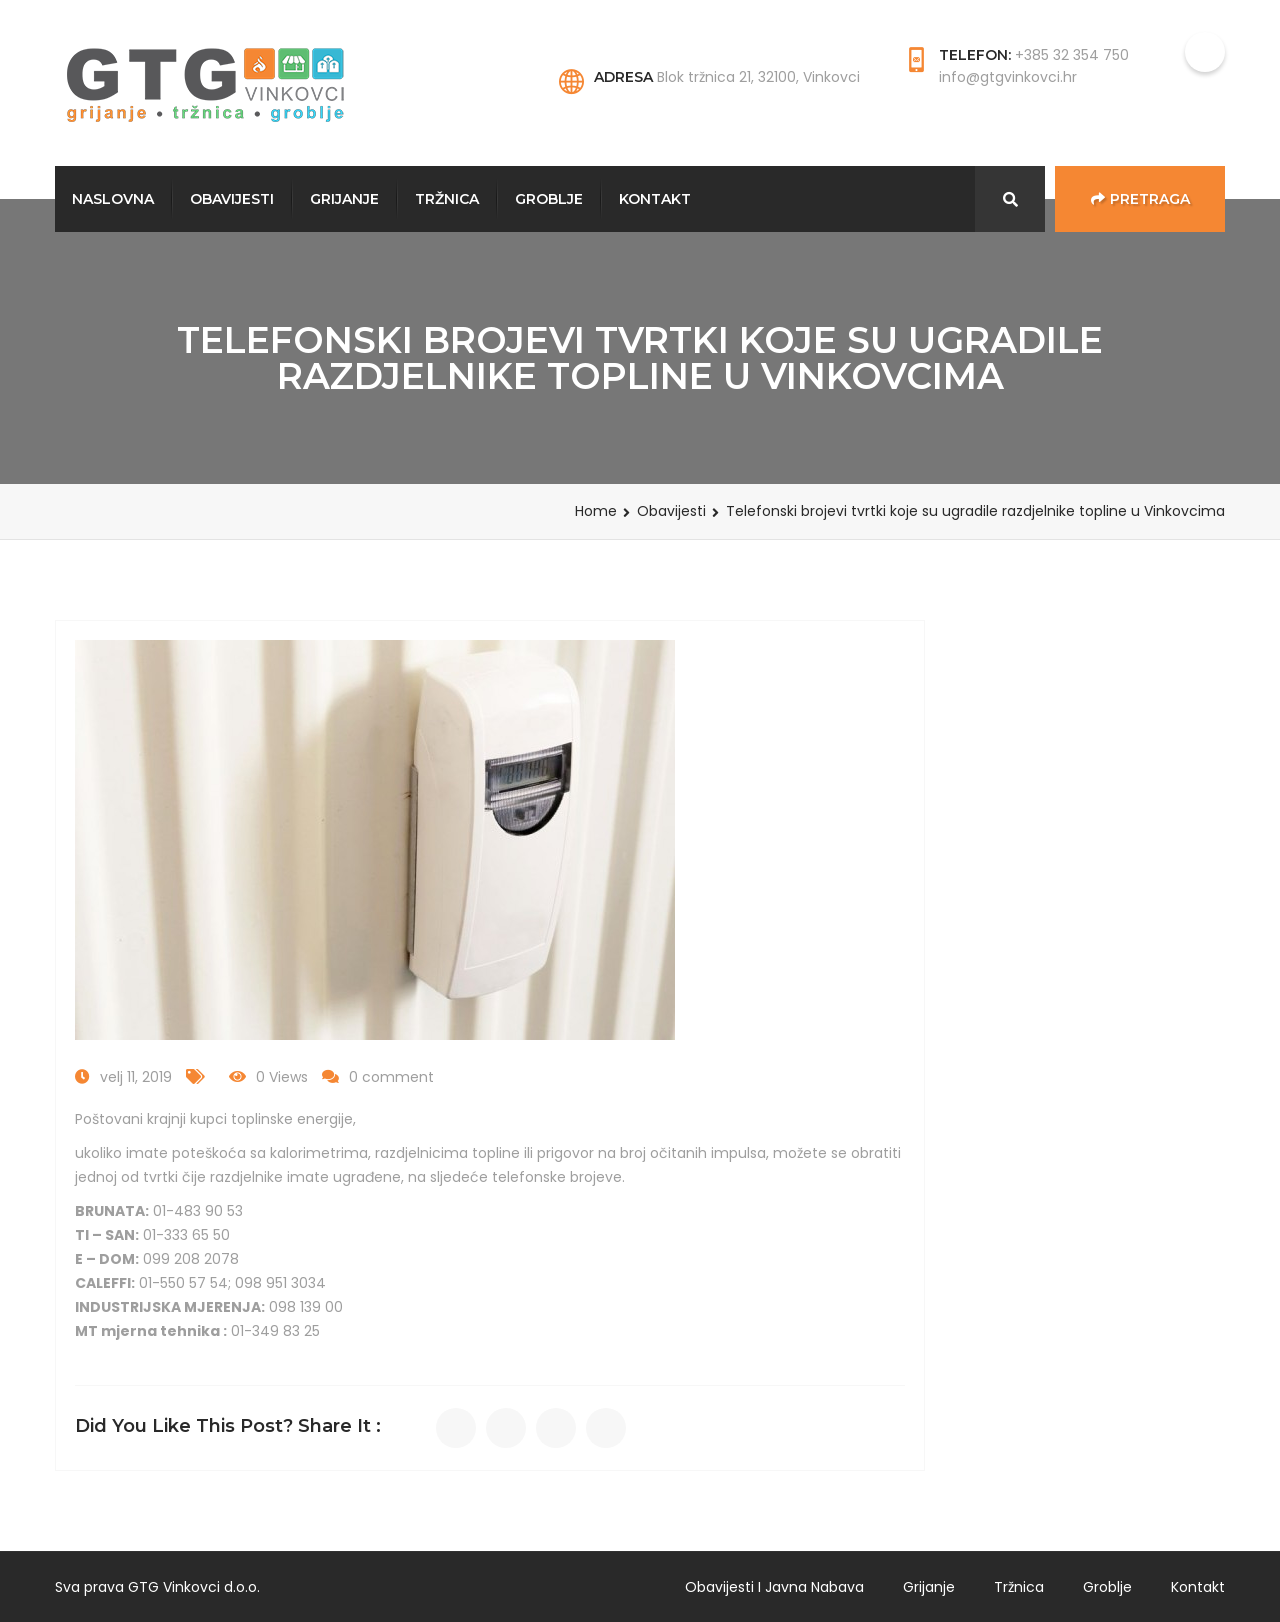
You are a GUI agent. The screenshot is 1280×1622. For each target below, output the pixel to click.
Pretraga (1140, 199)
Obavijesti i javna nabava (774, 1587)
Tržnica (447, 199)
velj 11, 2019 (136, 1077)
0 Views (282, 1077)
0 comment (391, 1077)
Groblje (549, 199)
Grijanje (344, 199)
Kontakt (655, 199)
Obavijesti (232, 199)
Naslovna (113, 199)
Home (596, 511)
